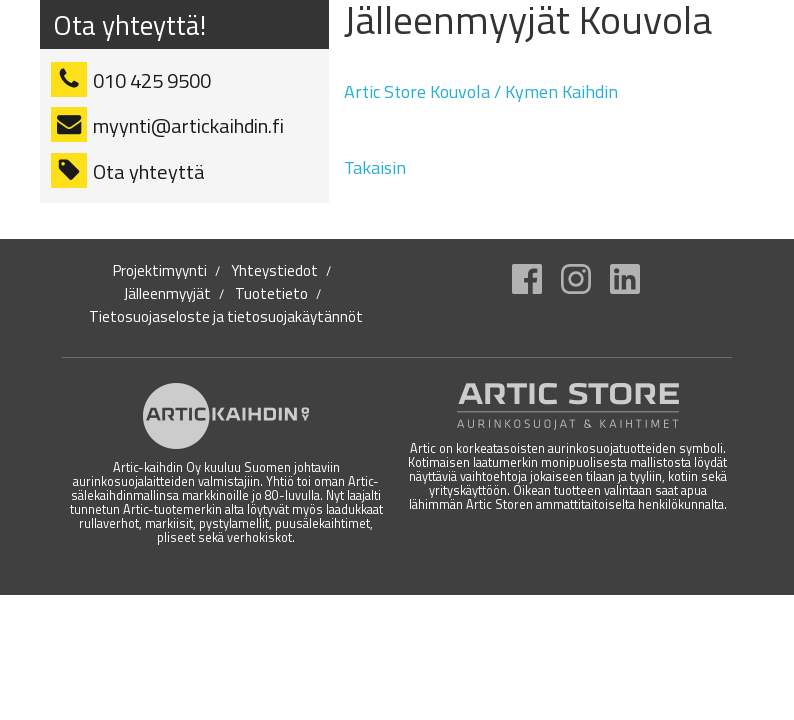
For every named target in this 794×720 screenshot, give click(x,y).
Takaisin (375, 167)
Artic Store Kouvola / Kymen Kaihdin (481, 91)
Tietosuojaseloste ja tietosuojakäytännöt (226, 317)
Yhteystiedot (274, 271)
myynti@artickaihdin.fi (188, 125)
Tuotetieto (271, 294)
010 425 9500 (152, 80)
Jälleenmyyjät (167, 294)
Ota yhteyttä (149, 171)
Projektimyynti (160, 271)
